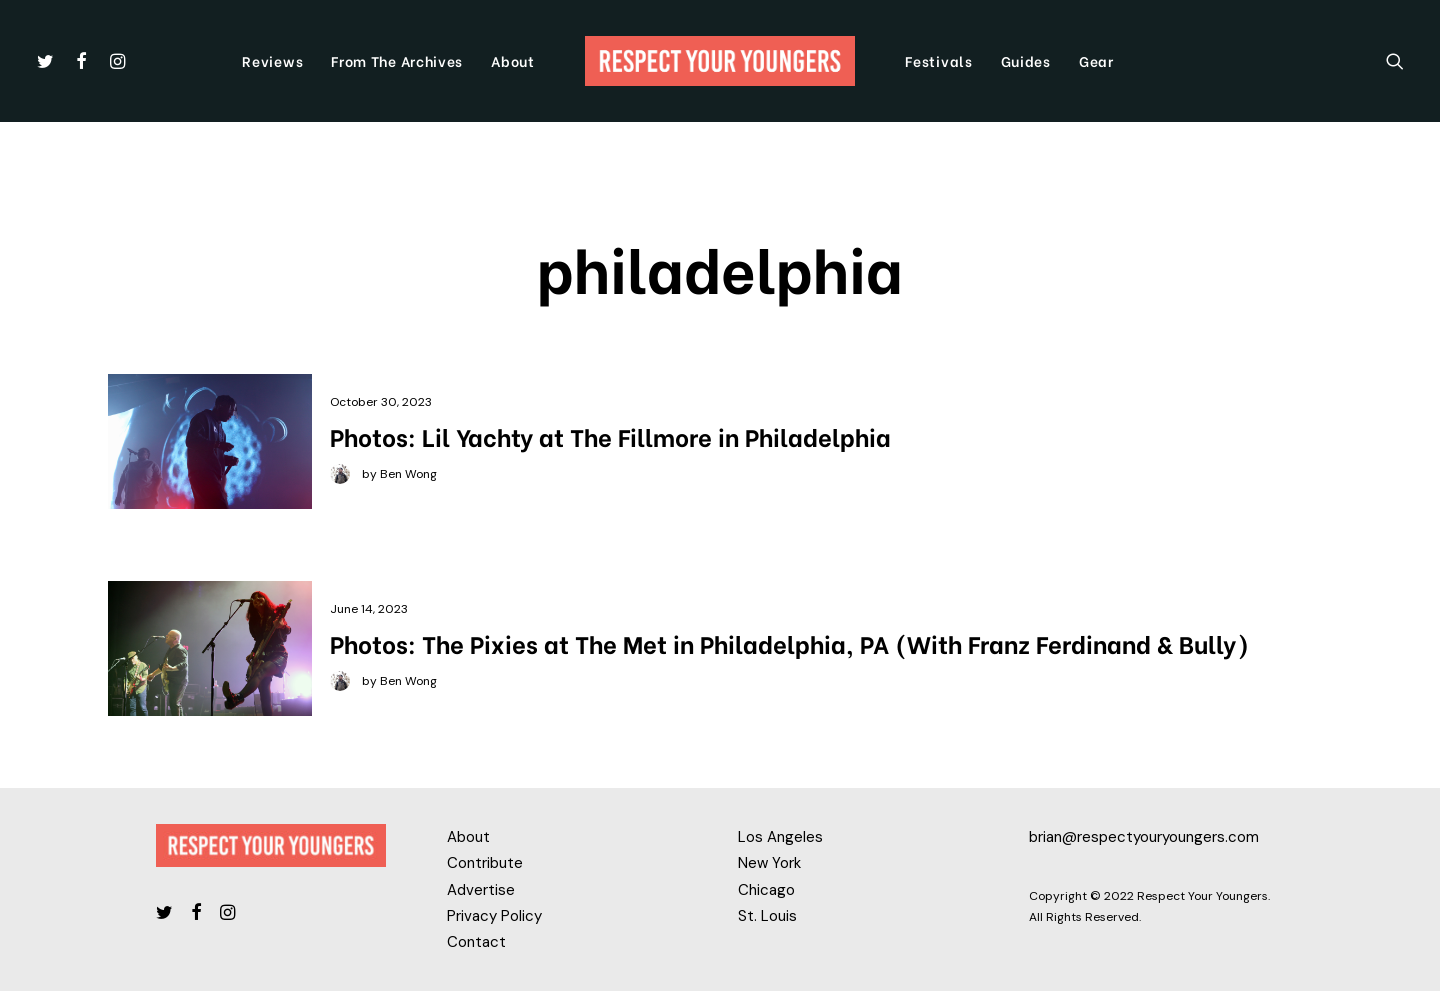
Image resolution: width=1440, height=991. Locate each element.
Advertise (481, 890)
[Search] (1395, 61)
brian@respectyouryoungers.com (1144, 837)
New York (769, 863)
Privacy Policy (494, 916)
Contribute (485, 863)
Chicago (766, 890)
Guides (1026, 60)
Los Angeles (780, 837)
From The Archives (397, 60)
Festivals (938, 60)
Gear (1096, 60)
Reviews (272, 60)
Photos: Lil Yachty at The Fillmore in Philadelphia (610, 435)
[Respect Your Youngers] (720, 61)
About (513, 60)
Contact (476, 942)
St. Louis (767, 916)
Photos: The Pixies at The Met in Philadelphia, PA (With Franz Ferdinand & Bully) (789, 642)
